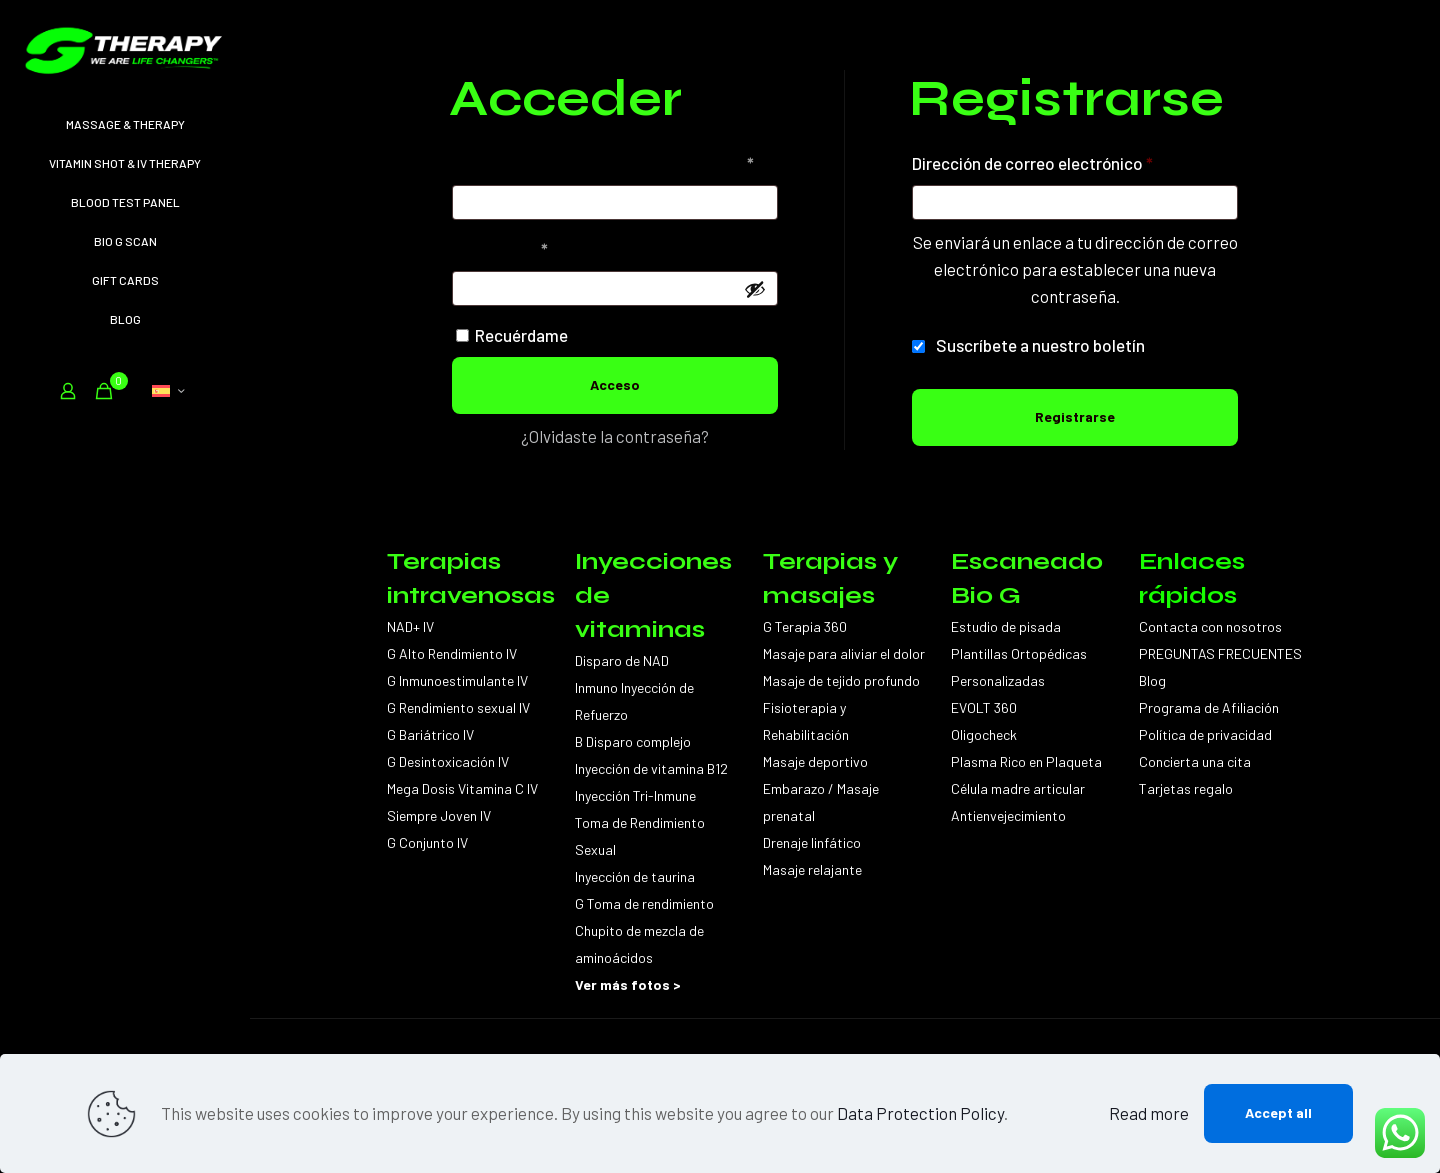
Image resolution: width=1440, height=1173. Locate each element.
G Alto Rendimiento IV (452, 653)
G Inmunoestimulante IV (457, 680)
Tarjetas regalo (1186, 788)
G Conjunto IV (427, 842)
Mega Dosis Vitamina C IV (462, 788)
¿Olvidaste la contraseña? (615, 436)
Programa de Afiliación (1209, 707)
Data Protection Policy (920, 1113)
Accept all (1278, 1112)
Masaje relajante (812, 869)
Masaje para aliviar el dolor (844, 653)
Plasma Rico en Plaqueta (1026, 761)
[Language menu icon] (168, 391)
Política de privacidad (1205, 734)
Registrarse (1075, 416)
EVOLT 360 (984, 707)
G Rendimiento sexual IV (458, 707)
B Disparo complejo (633, 741)
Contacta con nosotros (1210, 626)
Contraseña (541, 245)
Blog (1152, 680)
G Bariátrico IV (430, 734)
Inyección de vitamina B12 (651, 768)
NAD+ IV (410, 626)
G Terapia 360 (805, 626)
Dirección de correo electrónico (1073, 159)
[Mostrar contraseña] (755, 289)
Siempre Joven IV (439, 815)
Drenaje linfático (812, 842)
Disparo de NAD (622, 660)
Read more (1149, 1113)
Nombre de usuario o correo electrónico (615, 159)
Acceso (615, 384)
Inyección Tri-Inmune (635, 795)
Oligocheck (984, 734)
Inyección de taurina (635, 876)
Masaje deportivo (815, 761)
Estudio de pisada (1006, 626)
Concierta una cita (1195, 761)
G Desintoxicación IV (448, 761)
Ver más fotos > (628, 984)
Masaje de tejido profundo (841, 680)
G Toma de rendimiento (644, 903)
